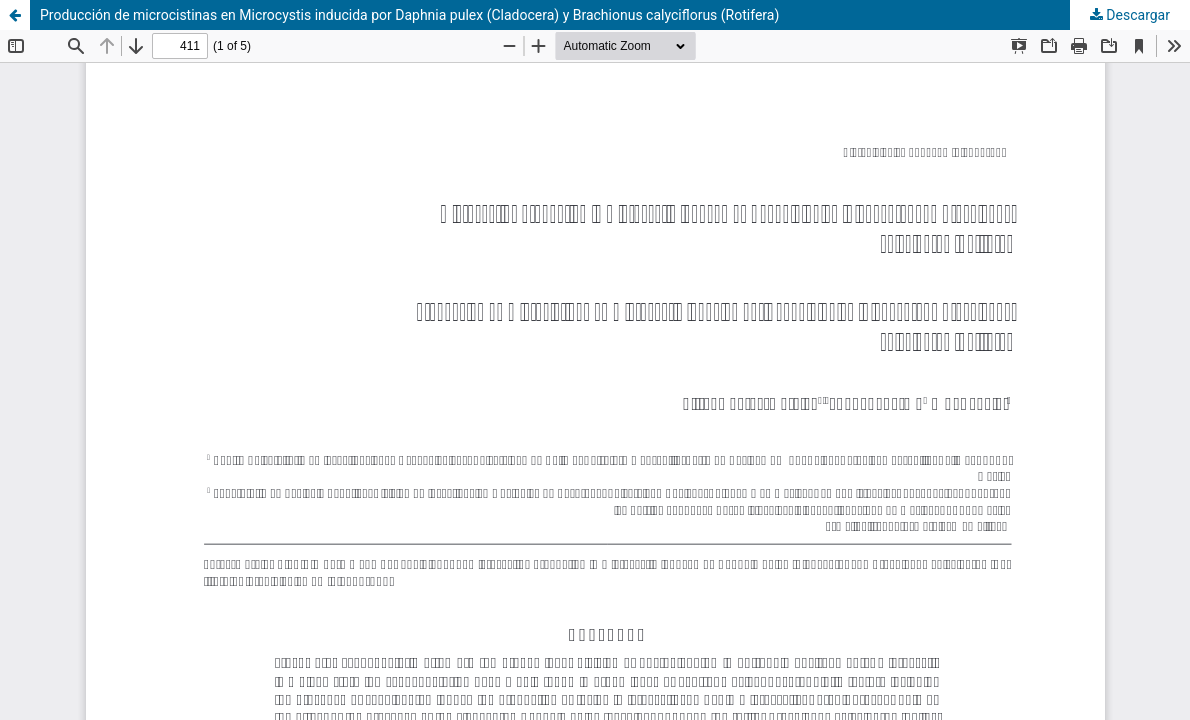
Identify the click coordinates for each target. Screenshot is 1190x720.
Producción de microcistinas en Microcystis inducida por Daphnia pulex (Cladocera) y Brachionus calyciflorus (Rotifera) (409, 15)
